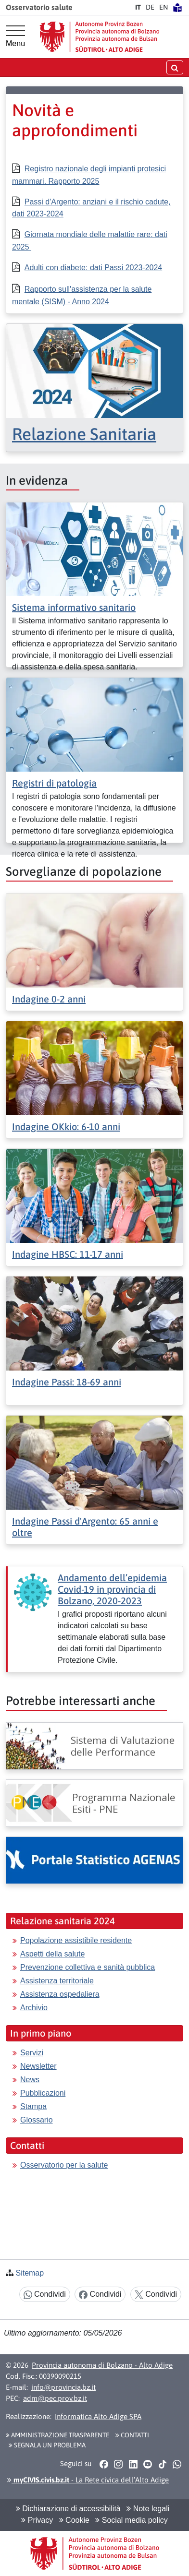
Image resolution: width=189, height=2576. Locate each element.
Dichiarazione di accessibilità (68, 2508)
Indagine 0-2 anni (49, 998)
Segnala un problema (47, 2445)
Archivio (34, 2008)
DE (150, 7)
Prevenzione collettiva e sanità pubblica (87, 1967)
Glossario (36, 2120)
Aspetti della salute (52, 1954)
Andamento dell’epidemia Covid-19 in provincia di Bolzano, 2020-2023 (112, 1589)
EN (163, 7)
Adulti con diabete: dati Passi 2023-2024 (93, 267)
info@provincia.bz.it (63, 2387)
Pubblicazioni (42, 2093)
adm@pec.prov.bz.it (55, 2398)
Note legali (147, 2508)
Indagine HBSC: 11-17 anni (67, 1254)
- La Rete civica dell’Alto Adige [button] (88, 2480)
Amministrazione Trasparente (57, 2435)
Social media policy (131, 2520)
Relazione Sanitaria (84, 433)
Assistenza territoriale (57, 1981)
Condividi (45, 2294)
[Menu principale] (15, 36)
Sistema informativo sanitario (74, 607)
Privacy (37, 2520)
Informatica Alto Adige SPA (98, 2416)
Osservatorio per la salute (64, 2165)
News (29, 2079)
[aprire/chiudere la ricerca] (174, 67)
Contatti (132, 2435)
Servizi (31, 2053)
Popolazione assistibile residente (76, 1940)
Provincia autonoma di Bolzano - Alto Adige (102, 2365)
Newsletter (38, 2066)
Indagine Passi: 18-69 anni (66, 1381)
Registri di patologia (54, 782)
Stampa (33, 2106)
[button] (104, 2464)
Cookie (74, 2520)
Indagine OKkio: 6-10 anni (66, 1126)
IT (138, 7)
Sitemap (29, 2273)
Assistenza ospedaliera (60, 1994)
